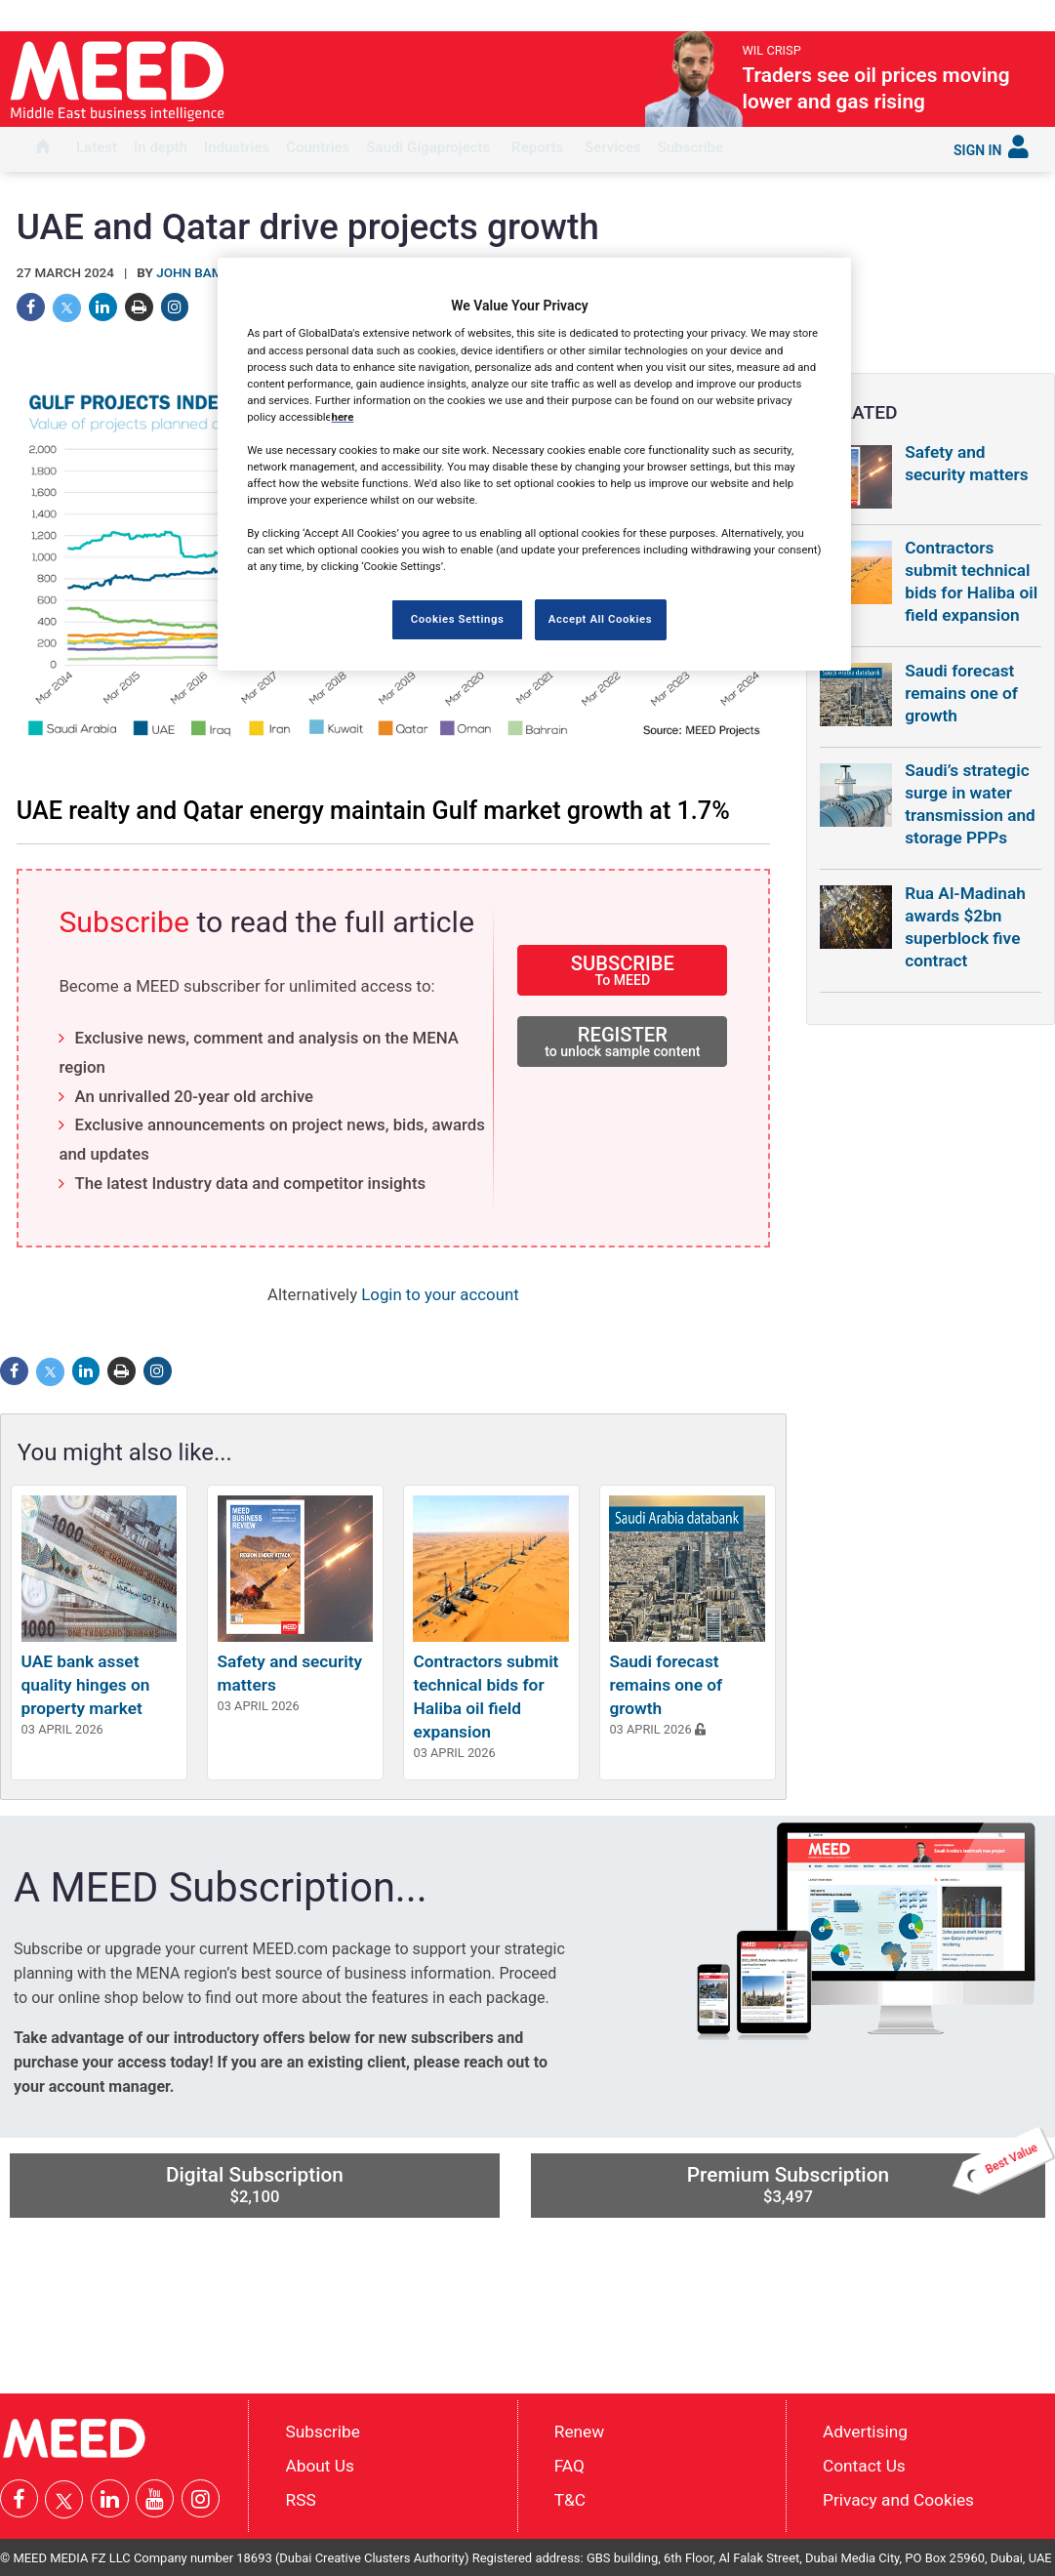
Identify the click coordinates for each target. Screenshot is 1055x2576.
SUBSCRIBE (622, 970)
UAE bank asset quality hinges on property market (85, 1685)
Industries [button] (236, 147)
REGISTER (622, 1041)
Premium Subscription (866, 2179)
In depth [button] (160, 147)
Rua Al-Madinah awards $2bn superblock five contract (965, 926)
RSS (301, 2500)
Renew (579, 2431)
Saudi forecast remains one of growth (665, 1685)
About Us (320, 2465)
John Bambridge (212, 273)
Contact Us (864, 2465)
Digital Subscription (255, 2184)
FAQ (569, 2465)
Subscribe (690, 147)
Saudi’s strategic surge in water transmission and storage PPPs (970, 803)
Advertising (865, 2431)
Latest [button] (96, 147)
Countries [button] (317, 147)
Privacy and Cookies (898, 2500)
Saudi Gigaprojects (428, 147)
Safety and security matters (966, 463)
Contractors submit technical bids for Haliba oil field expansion (971, 581)
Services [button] (613, 147)
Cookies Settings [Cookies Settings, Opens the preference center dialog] (458, 619)
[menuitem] (43, 149)
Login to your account (439, 1294)
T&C (570, 2500)
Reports (537, 147)
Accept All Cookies (600, 619)
